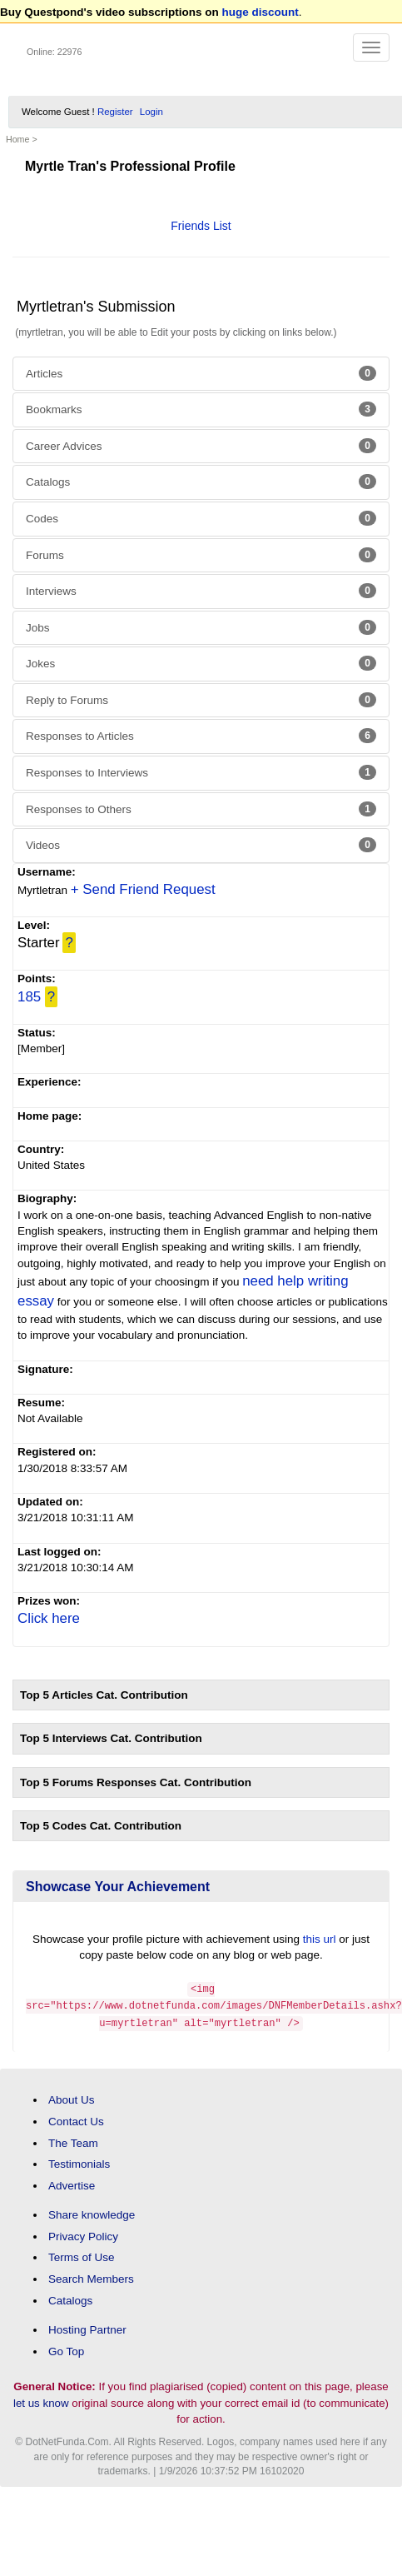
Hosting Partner (87, 2327)
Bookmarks (201, 409)
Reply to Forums (201, 699)
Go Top (66, 2348)
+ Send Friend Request (143, 889)
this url (319, 1939)
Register (115, 112)
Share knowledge (91, 2212)
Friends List (201, 225)
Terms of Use (81, 2255)
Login (151, 112)
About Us (71, 2097)
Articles (201, 373)
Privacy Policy (83, 2234)
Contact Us (76, 2119)
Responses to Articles (201, 735)
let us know (41, 2400)
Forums (201, 554)
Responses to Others (201, 808)
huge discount (260, 12)
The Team (73, 2140)
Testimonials (79, 2161)
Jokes (201, 663)
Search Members (91, 2276)
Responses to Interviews (201, 772)
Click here (48, 1618)
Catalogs (201, 481)
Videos (201, 844)
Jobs (201, 627)
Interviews (201, 590)
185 (29, 997)
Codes (201, 518)
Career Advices (201, 445)
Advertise (71, 2183)
